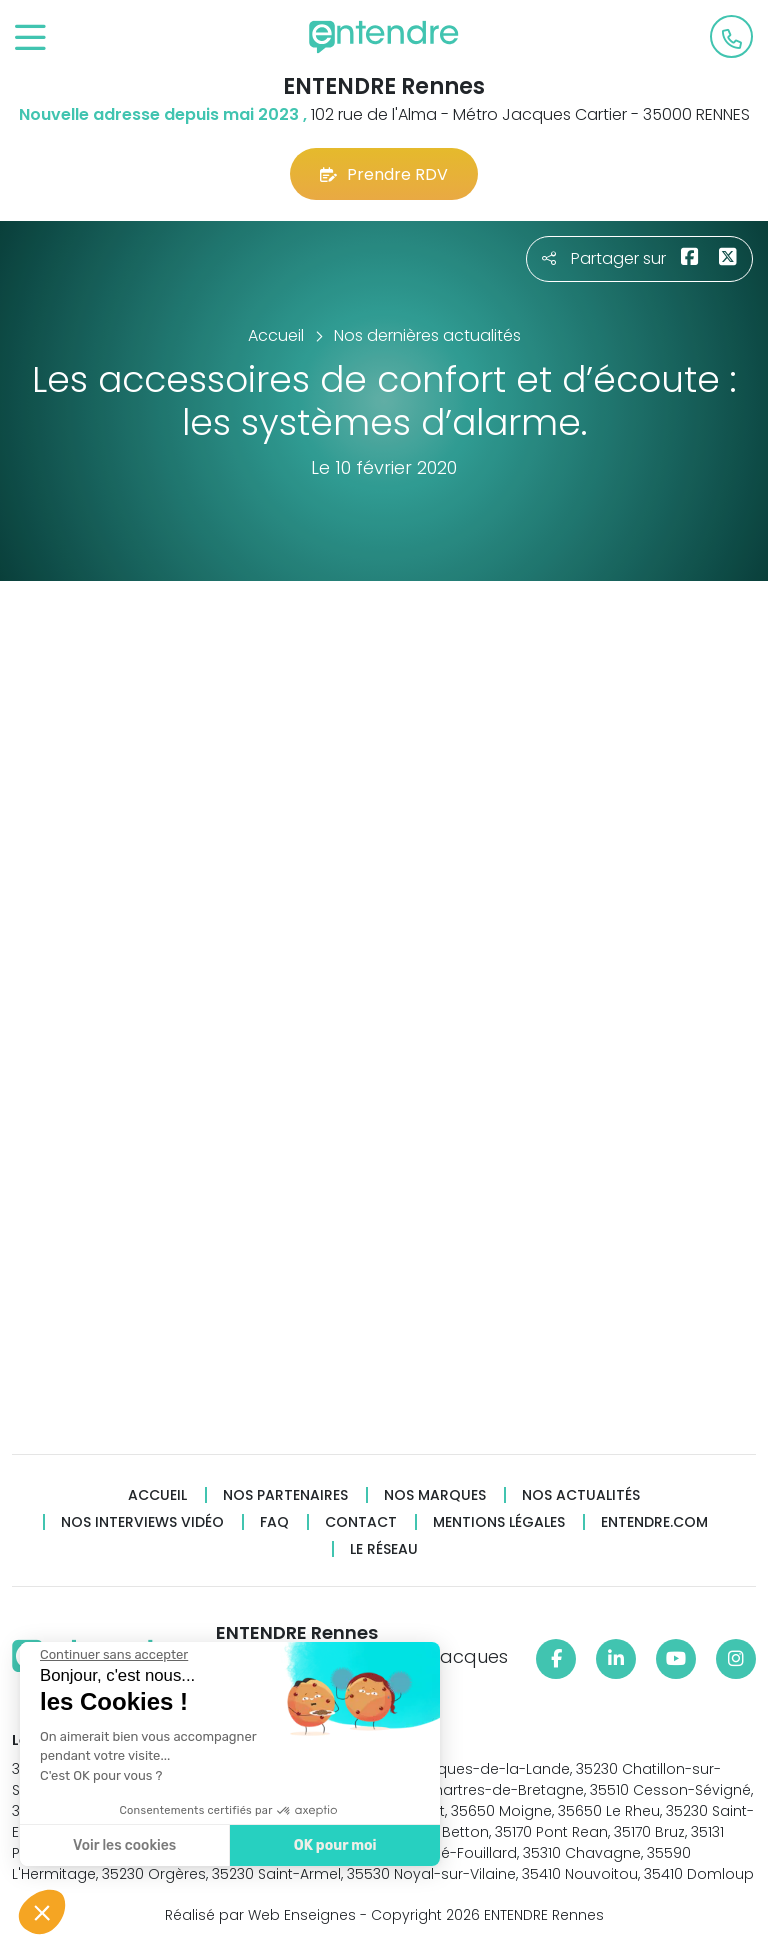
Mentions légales (499, 1522)
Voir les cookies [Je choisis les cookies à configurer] (122, 1845)
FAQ (274, 1522)
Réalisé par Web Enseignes (260, 1915)
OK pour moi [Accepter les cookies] (332, 1845)
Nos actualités (581, 1495)
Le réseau (384, 1549)
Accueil (157, 1495)
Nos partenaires (285, 1495)
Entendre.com (654, 1522)
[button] (42, 1912)
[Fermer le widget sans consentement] (112, 1655)
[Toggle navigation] (30, 38)
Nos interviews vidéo (142, 1522)
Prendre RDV (384, 174)
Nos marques (435, 1495)
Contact (361, 1522)
